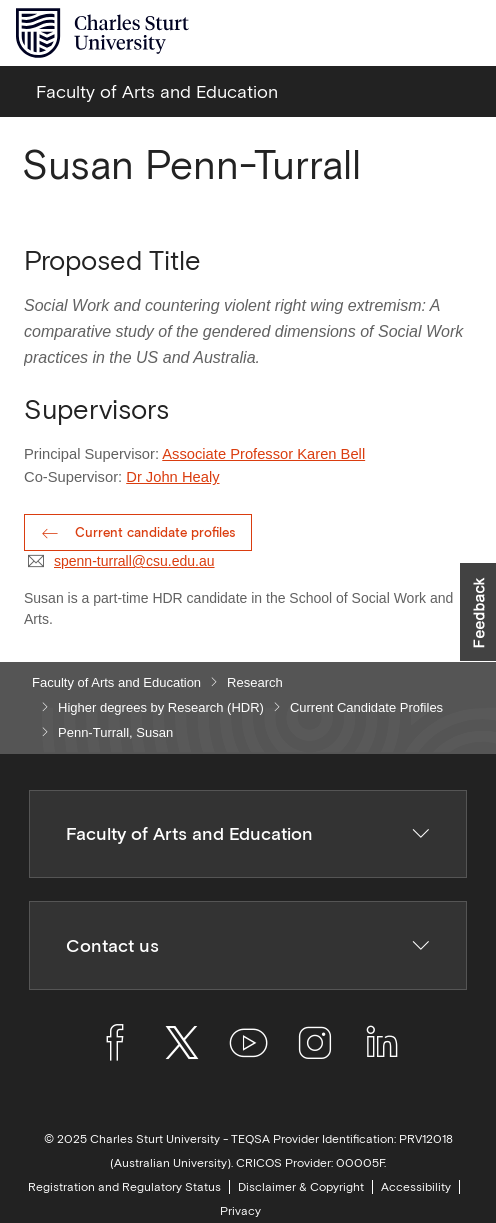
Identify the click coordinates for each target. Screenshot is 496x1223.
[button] (478, 612)
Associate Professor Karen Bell (263, 454)
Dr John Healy (172, 477)
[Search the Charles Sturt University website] (417, 33)
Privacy (240, 1211)
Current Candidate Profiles (366, 707)
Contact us (248, 945)
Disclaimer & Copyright (301, 1187)
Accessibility (416, 1187)
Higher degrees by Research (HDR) (161, 707)
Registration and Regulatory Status (124, 1187)
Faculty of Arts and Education (116, 682)
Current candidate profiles (155, 532)
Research (255, 682)
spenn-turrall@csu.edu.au (134, 561)
